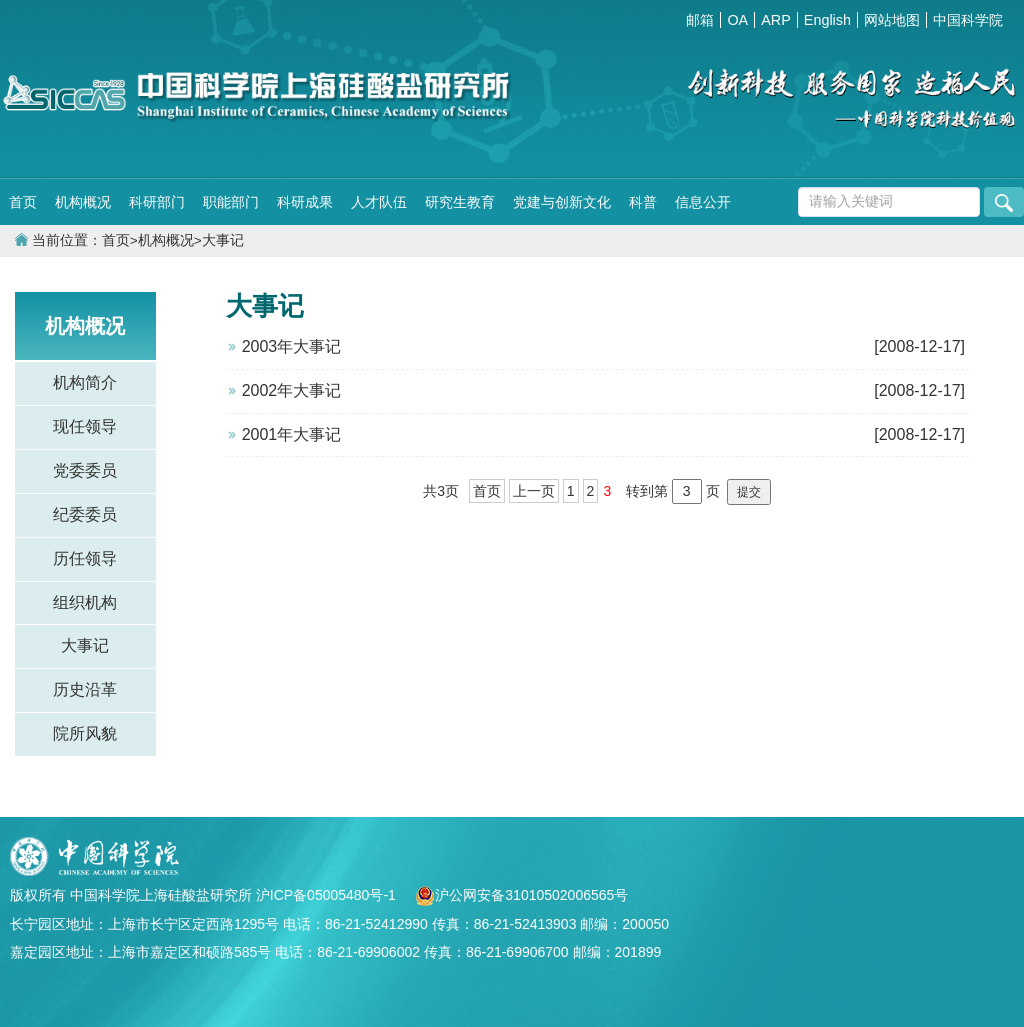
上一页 (534, 491)
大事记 (223, 240)
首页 (23, 202)
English (827, 20)
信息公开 (703, 202)
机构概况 (83, 202)
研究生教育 (460, 202)
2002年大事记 (292, 390)
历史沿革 (85, 689)
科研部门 (157, 202)
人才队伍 (379, 202)
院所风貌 (85, 733)
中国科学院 (968, 20)
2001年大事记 (292, 434)
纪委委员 (85, 514)
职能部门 (231, 202)
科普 (643, 202)
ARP (776, 20)
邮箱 (700, 20)
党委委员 (85, 470)
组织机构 (85, 602)
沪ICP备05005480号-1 (328, 895)
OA (737, 20)
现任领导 (85, 426)
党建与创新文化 (562, 202)
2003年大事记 (292, 346)
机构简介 (85, 382)
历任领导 (85, 558)
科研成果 (305, 202)
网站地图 (892, 20)
